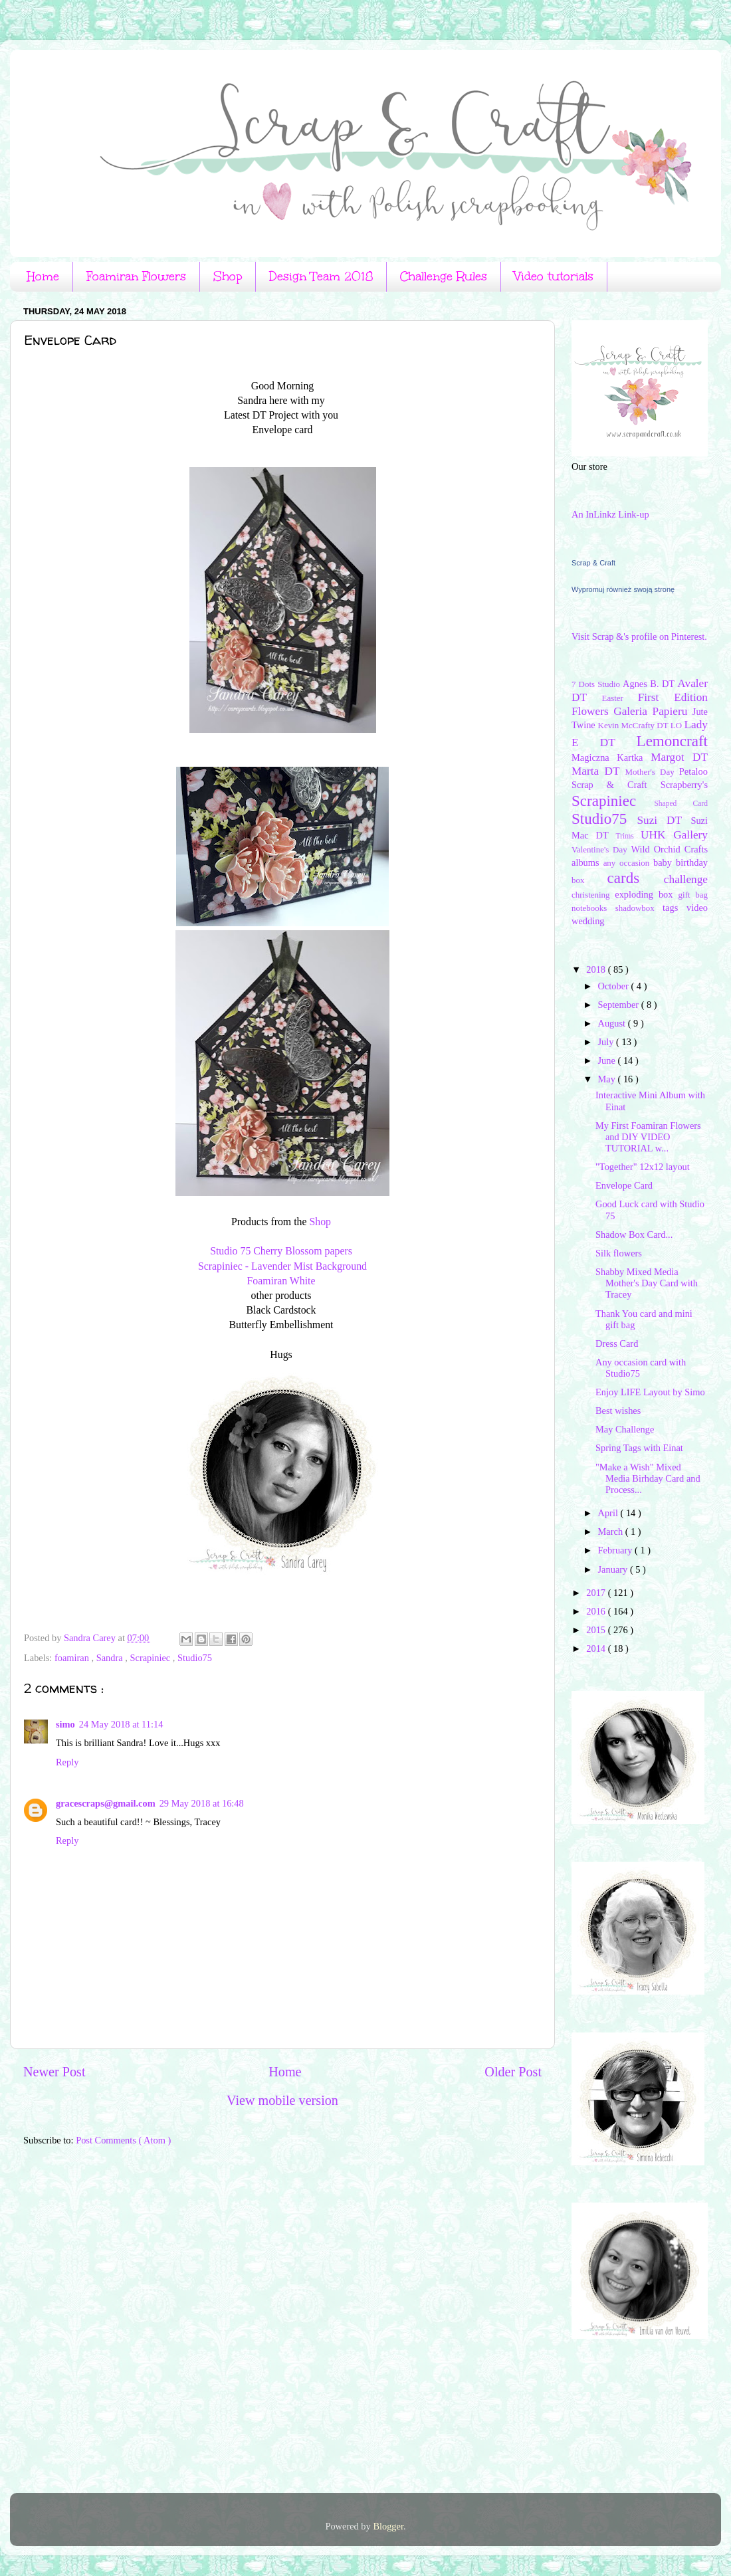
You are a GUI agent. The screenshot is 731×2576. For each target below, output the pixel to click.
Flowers (592, 711)
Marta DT (598, 771)
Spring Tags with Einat (639, 1447)
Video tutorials (553, 276)
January (614, 1569)
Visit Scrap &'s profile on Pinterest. (639, 636)
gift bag (693, 895)
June (608, 1060)
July (607, 1042)
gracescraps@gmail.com (106, 1803)
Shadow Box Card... (634, 1234)
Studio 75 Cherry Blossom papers (282, 1250)
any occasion (628, 863)
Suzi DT (663, 820)
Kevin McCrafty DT (634, 725)
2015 (596, 1630)
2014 (596, 1648)
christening (593, 895)
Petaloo (693, 771)
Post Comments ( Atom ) (123, 2140)
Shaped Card (681, 803)
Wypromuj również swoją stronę (623, 589)
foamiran (73, 1657)
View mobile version (282, 2100)
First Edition (673, 697)
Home (43, 276)
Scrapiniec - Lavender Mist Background (282, 1266)
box (589, 880)
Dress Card (616, 1343)
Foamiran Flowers (136, 276)
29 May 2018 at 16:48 (201, 1803)
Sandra (111, 1657)
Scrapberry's (684, 784)
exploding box (646, 894)
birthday (692, 862)
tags (674, 907)
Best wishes (618, 1410)
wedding (588, 921)
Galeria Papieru (652, 711)
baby (664, 862)
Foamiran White (282, 1280)
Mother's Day (652, 772)
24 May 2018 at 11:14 (121, 1724)
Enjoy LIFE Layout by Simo (650, 1392)
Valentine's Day (601, 849)
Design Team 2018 (321, 276)
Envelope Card (624, 1185)
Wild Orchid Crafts (669, 849)
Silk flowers (618, 1253)
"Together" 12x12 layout (642, 1166)
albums (587, 862)
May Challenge (624, 1429)
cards (635, 877)
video (697, 907)
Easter (620, 698)
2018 (596, 969)
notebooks (593, 908)
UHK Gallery (674, 835)
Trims (628, 836)
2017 (596, 1592)
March (611, 1531)
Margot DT (679, 757)
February (616, 1550)
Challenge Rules (443, 276)
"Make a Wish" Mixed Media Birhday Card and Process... (647, 1479)
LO (677, 725)
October (614, 986)
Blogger (388, 2526)
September (619, 1004)
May (608, 1079)
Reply (67, 1762)
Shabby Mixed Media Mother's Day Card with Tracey (646, 1283)
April (609, 1513)
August (613, 1023)
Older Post (513, 2071)
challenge (686, 879)
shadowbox (639, 908)
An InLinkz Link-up (610, 514)
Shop (227, 276)
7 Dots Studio (597, 684)
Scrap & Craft (593, 563)
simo (65, 1724)
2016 (596, 1611)
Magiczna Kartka (611, 757)
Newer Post (54, 2071)
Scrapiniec (151, 1657)
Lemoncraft (672, 740)
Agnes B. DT (650, 683)
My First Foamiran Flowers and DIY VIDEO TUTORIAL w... (648, 1137)
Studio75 (194, 1657)
